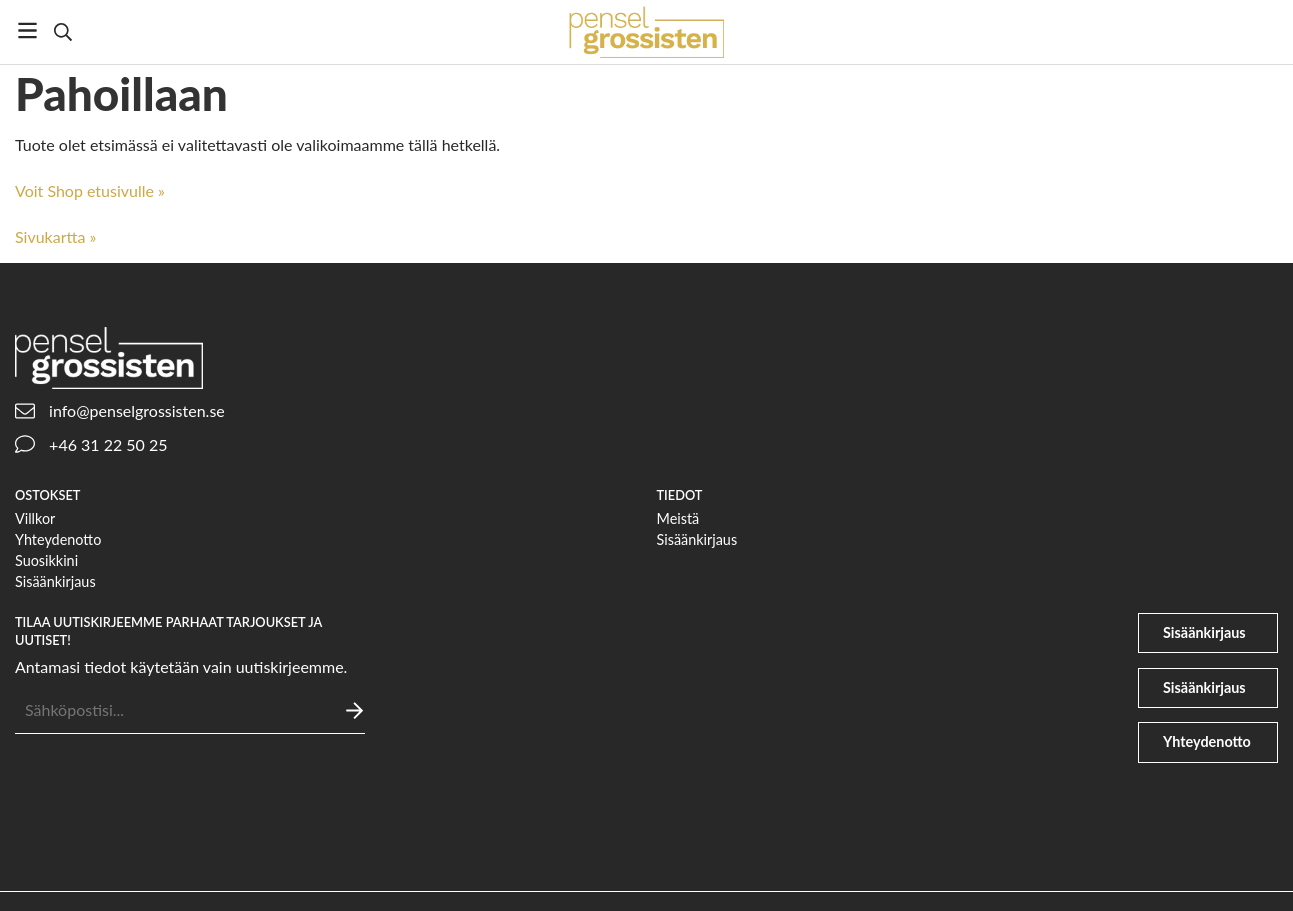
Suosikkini (46, 560)
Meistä (678, 518)
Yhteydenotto (58, 539)
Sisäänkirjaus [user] (1204, 632)
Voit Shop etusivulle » (90, 190)
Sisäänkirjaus (55, 581)
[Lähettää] (354, 710)
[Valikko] (27, 30)
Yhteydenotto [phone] (1207, 741)
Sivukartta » (55, 236)
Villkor (35, 518)
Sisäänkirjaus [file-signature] (1204, 687)
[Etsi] (62, 32)
